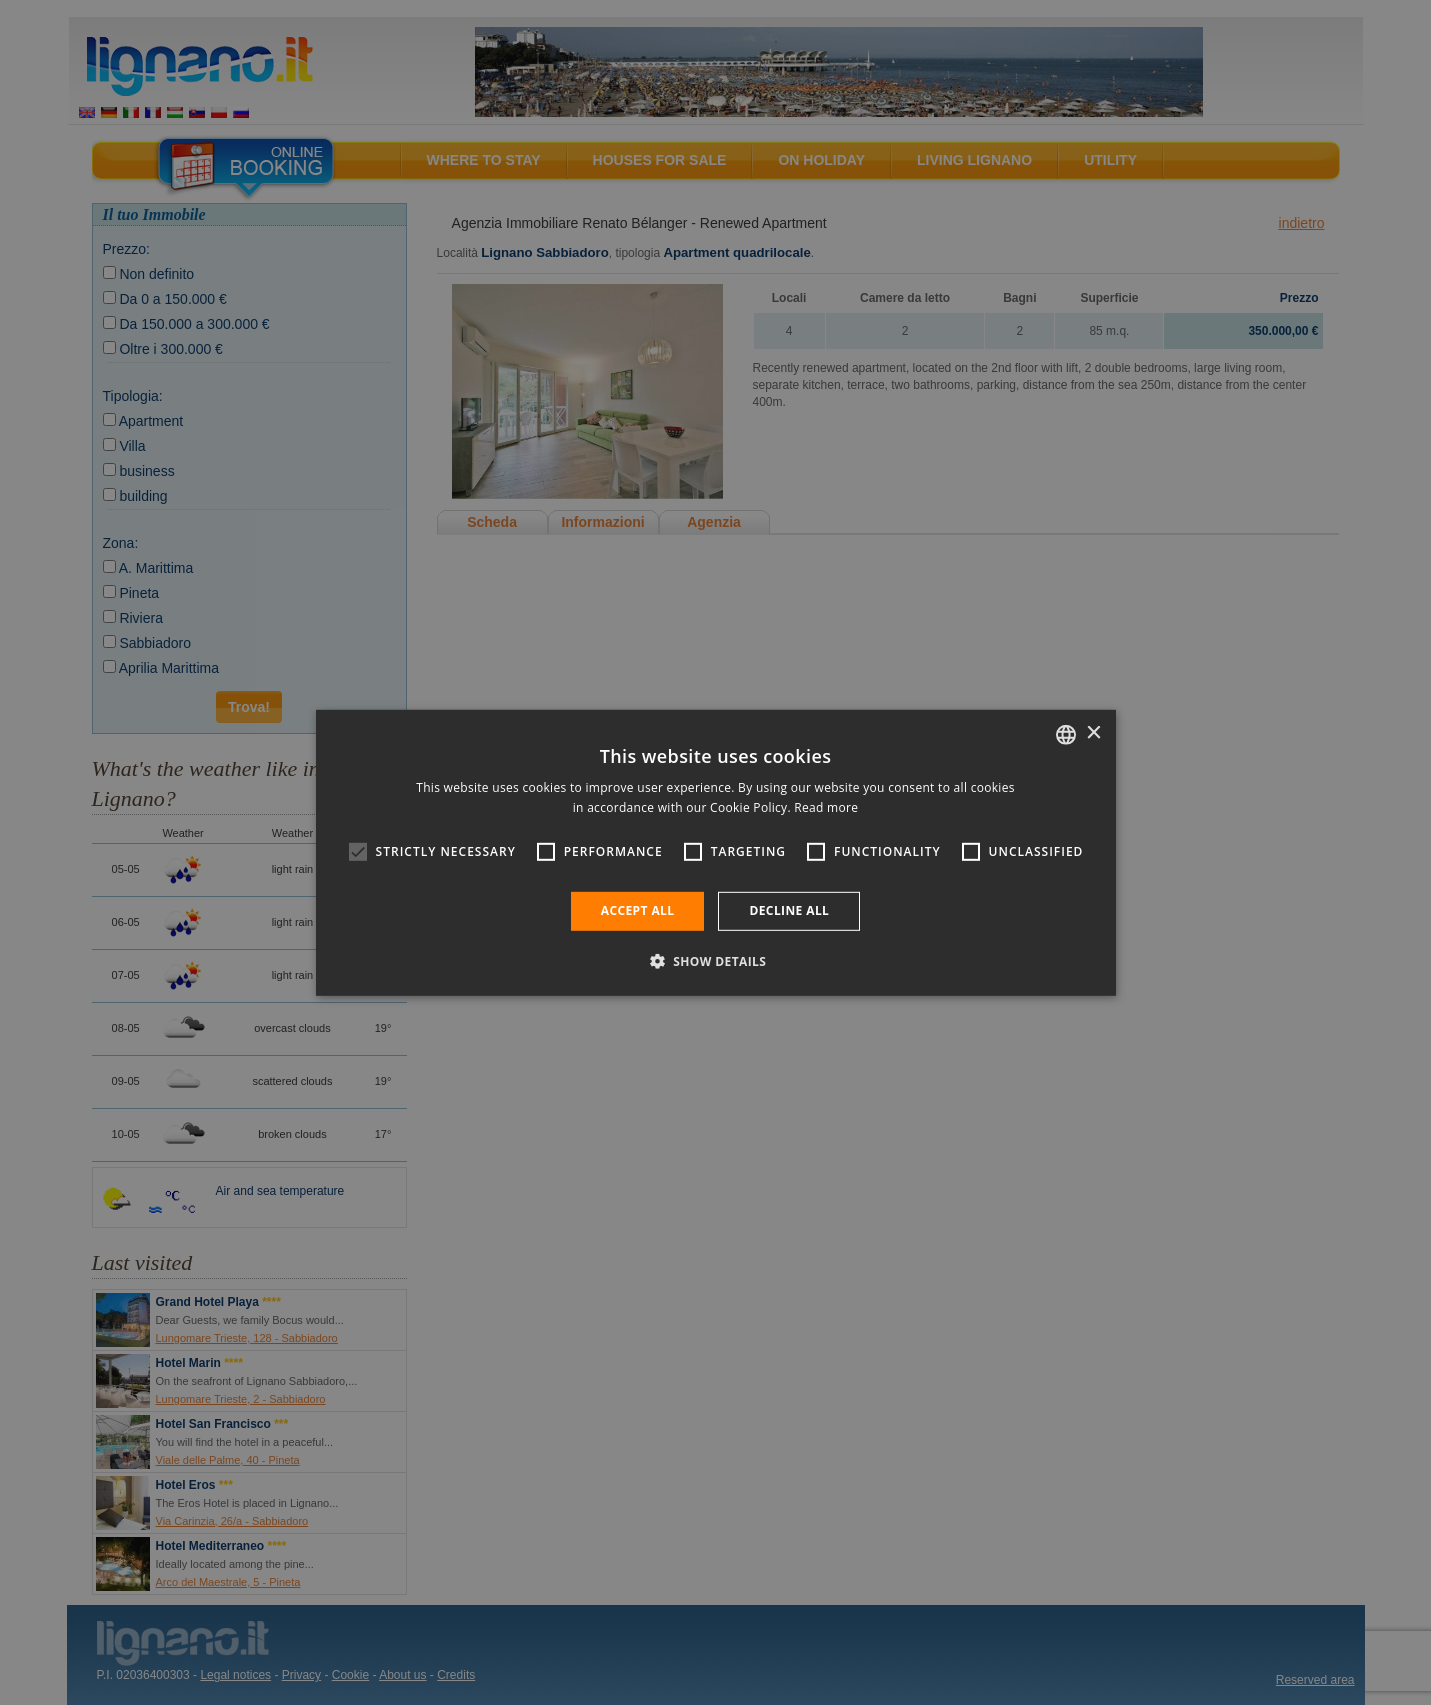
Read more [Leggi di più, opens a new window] (826, 807)
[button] (716, 961)
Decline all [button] (789, 910)
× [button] (1093, 733)
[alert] (715, 852)
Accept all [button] (638, 910)
